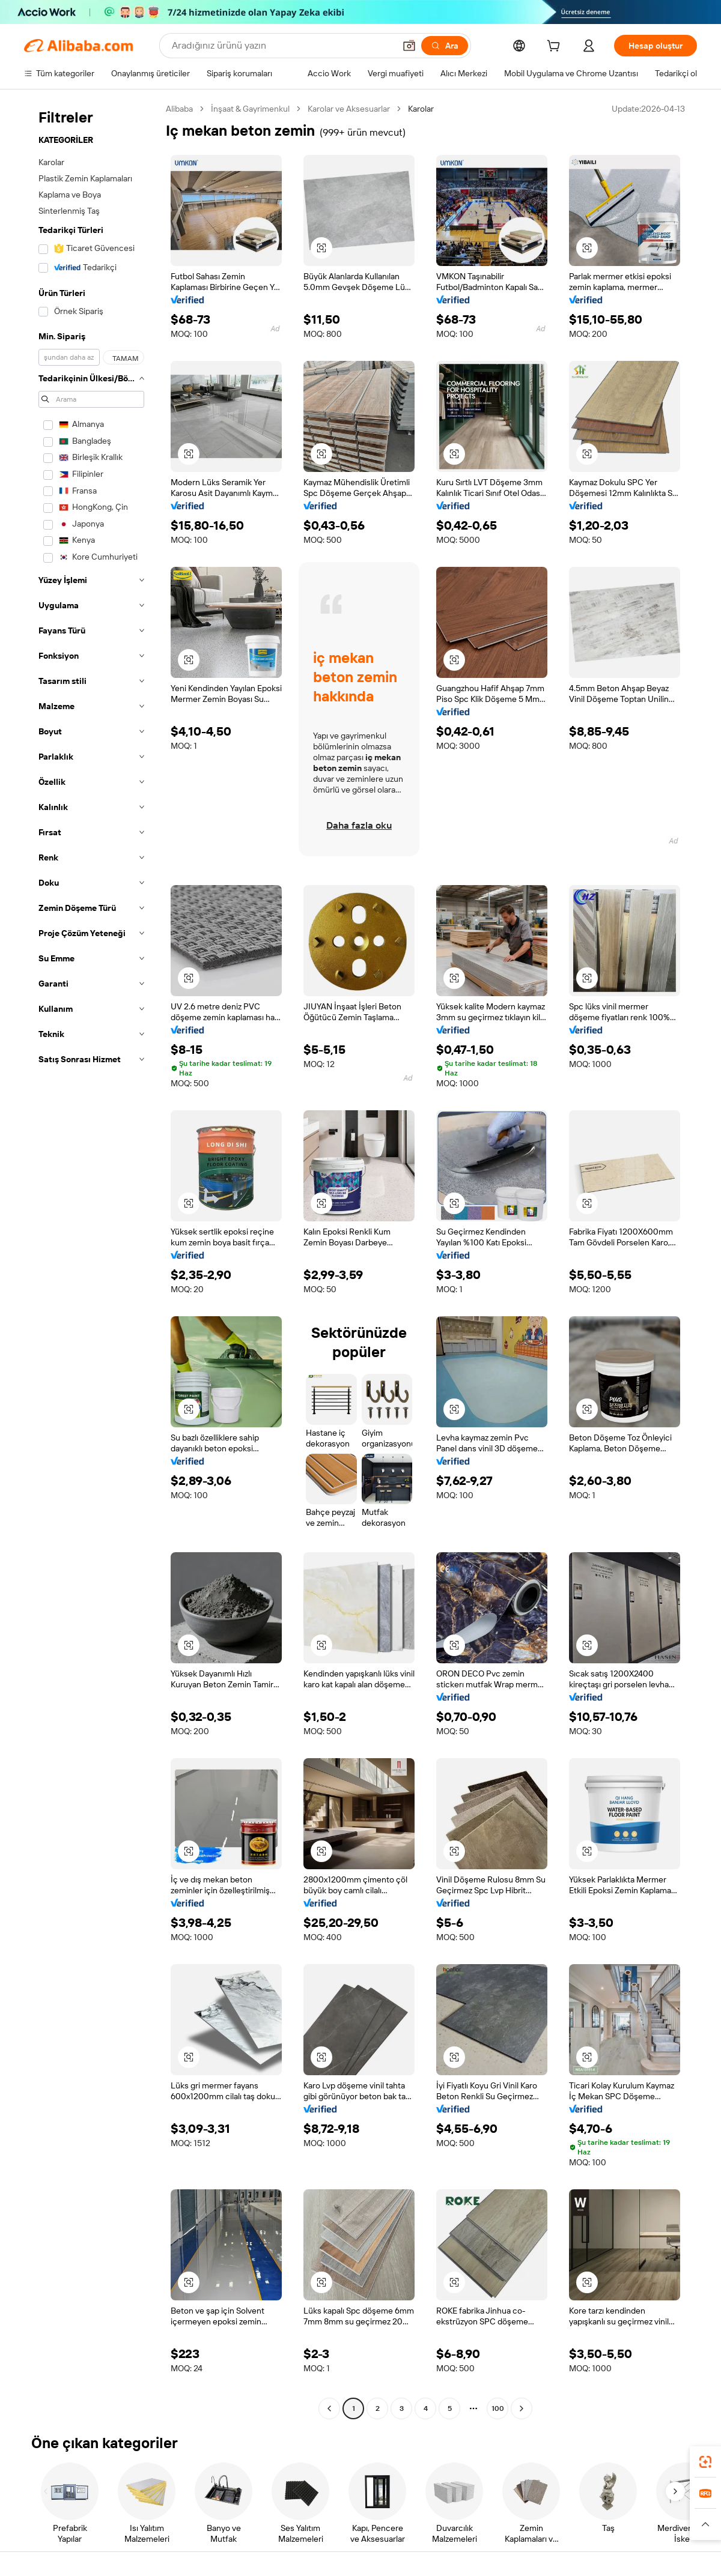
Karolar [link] (421, 108)
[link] (705, 2462)
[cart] (556, 47)
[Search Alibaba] (282, 45)
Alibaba (179, 108)
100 (497, 2408)
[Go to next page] (521, 2408)
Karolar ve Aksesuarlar (349, 108)
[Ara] (444, 45)
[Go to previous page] (329, 2408)
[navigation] (91, 1260)
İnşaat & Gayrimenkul (250, 108)
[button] (409, 45)
